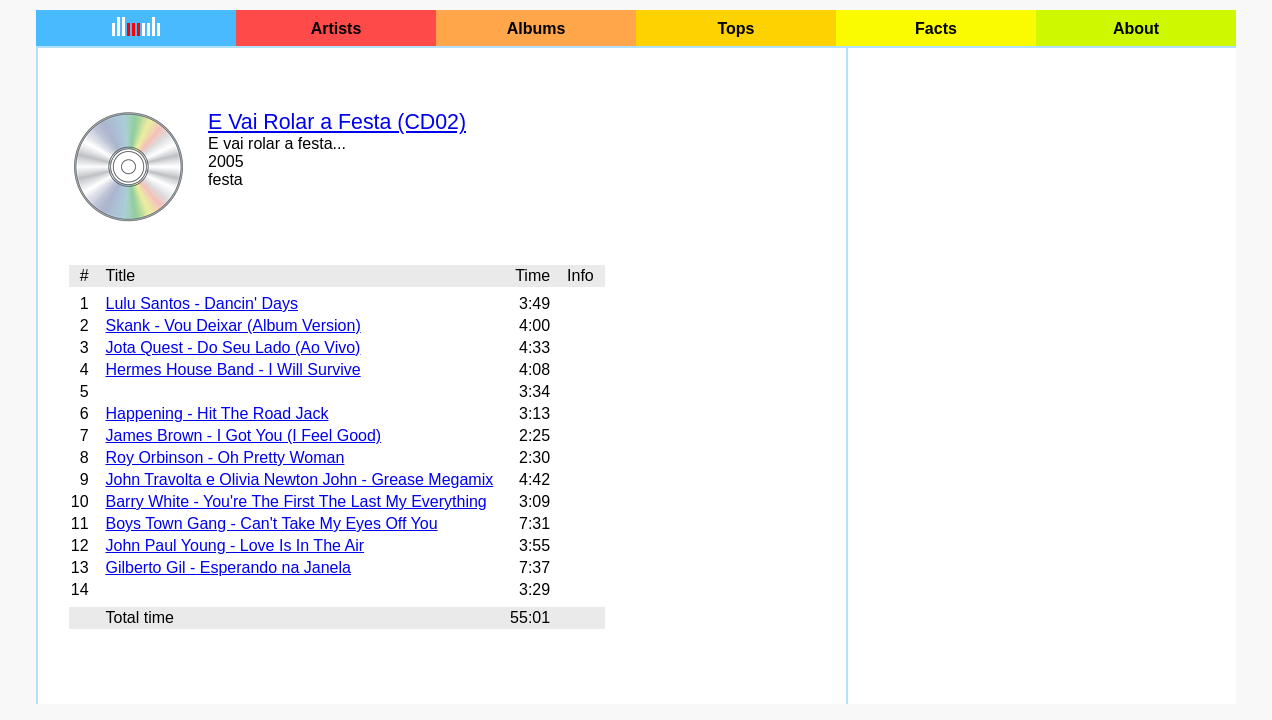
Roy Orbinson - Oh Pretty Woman (224, 457)
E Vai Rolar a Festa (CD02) (337, 122)
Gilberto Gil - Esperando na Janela (227, 567)
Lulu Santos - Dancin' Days (201, 303)
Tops (735, 28)
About (1136, 28)
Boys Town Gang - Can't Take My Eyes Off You (271, 523)
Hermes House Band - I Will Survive (232, 369)
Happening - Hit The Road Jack (216, 413)
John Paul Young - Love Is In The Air (234, 545)
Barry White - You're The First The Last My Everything (295, 501)
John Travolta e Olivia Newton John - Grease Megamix (299, 479)
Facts (936, 28)
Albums (536, 28)
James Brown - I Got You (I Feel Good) (243, 435)
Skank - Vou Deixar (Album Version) (232, 325)
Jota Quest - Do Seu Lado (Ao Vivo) (232, 347)
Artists (336, 28)
